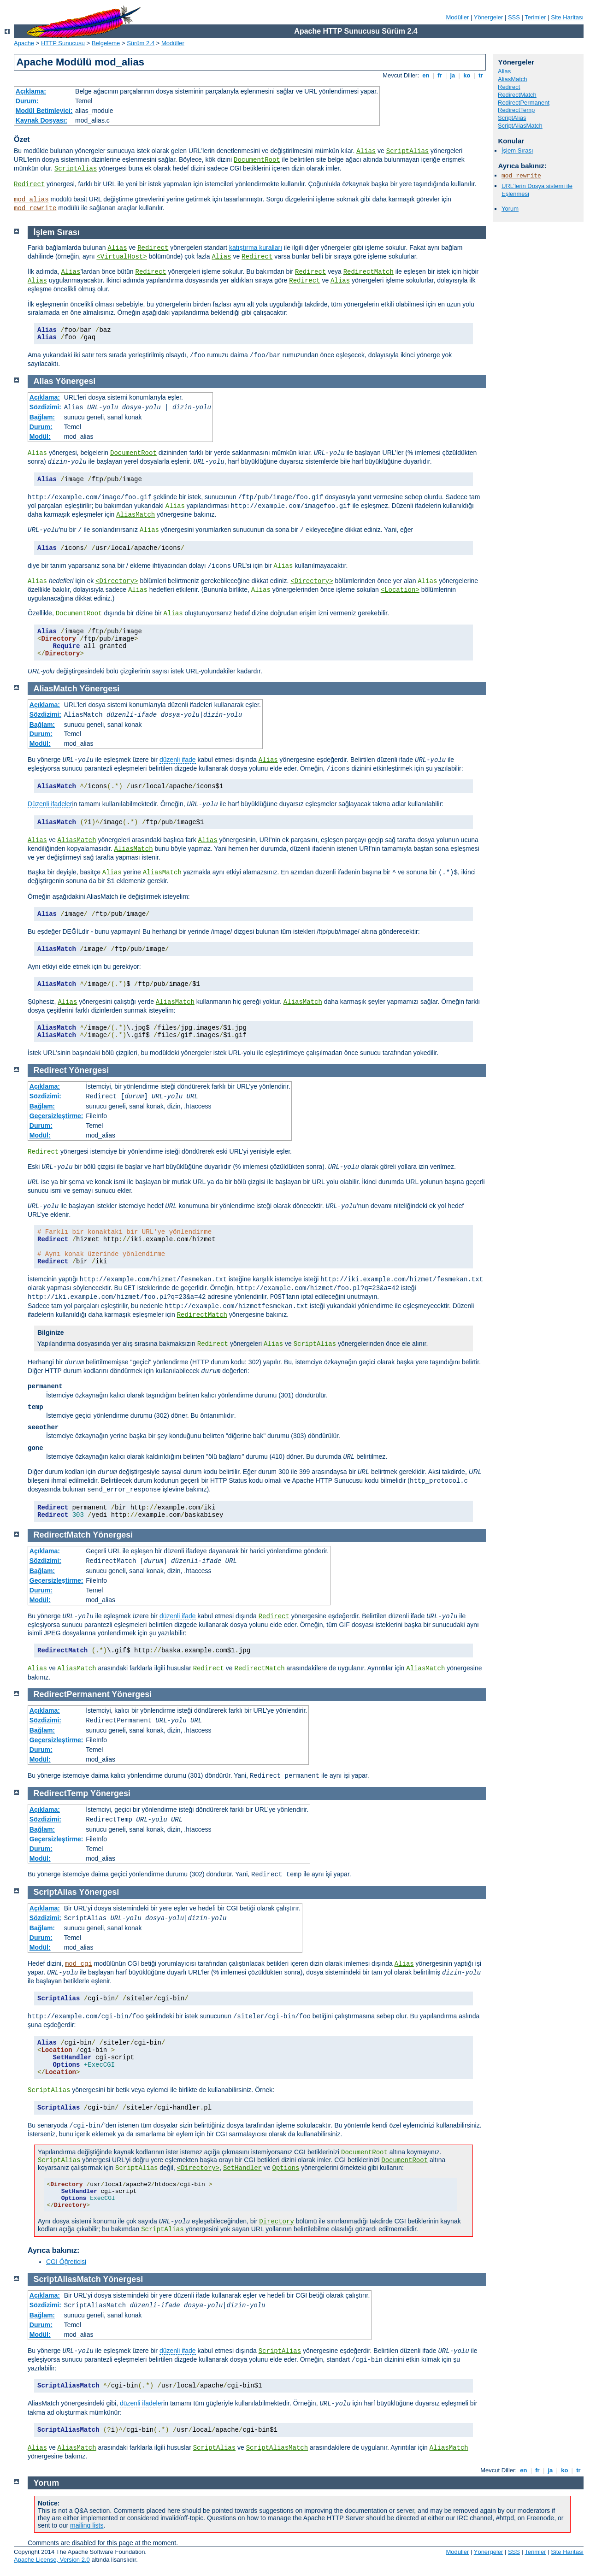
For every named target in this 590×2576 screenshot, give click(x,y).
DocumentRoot (257, 160)
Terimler (535, 17)
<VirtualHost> (121, 256)
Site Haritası (567, 17)
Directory (276, 2221)
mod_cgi (78, 1964)
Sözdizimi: (45, 407)
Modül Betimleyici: (44, 110)
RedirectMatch (517, 94)
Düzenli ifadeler (50, 804)
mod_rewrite (35, 208)
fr (440, 75)
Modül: (40, 436)
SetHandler (242, 2168)
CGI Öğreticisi (66, 2261)
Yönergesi (75, 381)
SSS (514, 17)
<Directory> (116, 581)
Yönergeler (488, 17)
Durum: (27, 101)
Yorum (510, 208)
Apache (24, 43)
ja (452, 75)
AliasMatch (512, 79)
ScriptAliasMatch (520, 125)
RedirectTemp (516, 109)
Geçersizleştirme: (56, 1116)
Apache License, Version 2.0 (52, 2559)
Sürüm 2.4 (140, 43)
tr (481, 75)
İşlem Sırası (517, 150)
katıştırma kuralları (255, 247)
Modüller (457, 17)
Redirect (29, 184)
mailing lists (86, 2525)
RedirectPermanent (523, 102)
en (426, 75)
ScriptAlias (407, 151)
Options (286, 2168)
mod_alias (31, 199)
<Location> (400, 590)
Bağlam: (42, 417)
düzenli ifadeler (141, 2403)
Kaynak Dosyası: (41, 120)
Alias (366, 151)
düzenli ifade (177, 759)
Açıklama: (31, 91)
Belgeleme (106, 43)
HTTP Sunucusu (63, 43)
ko (467, 75)
